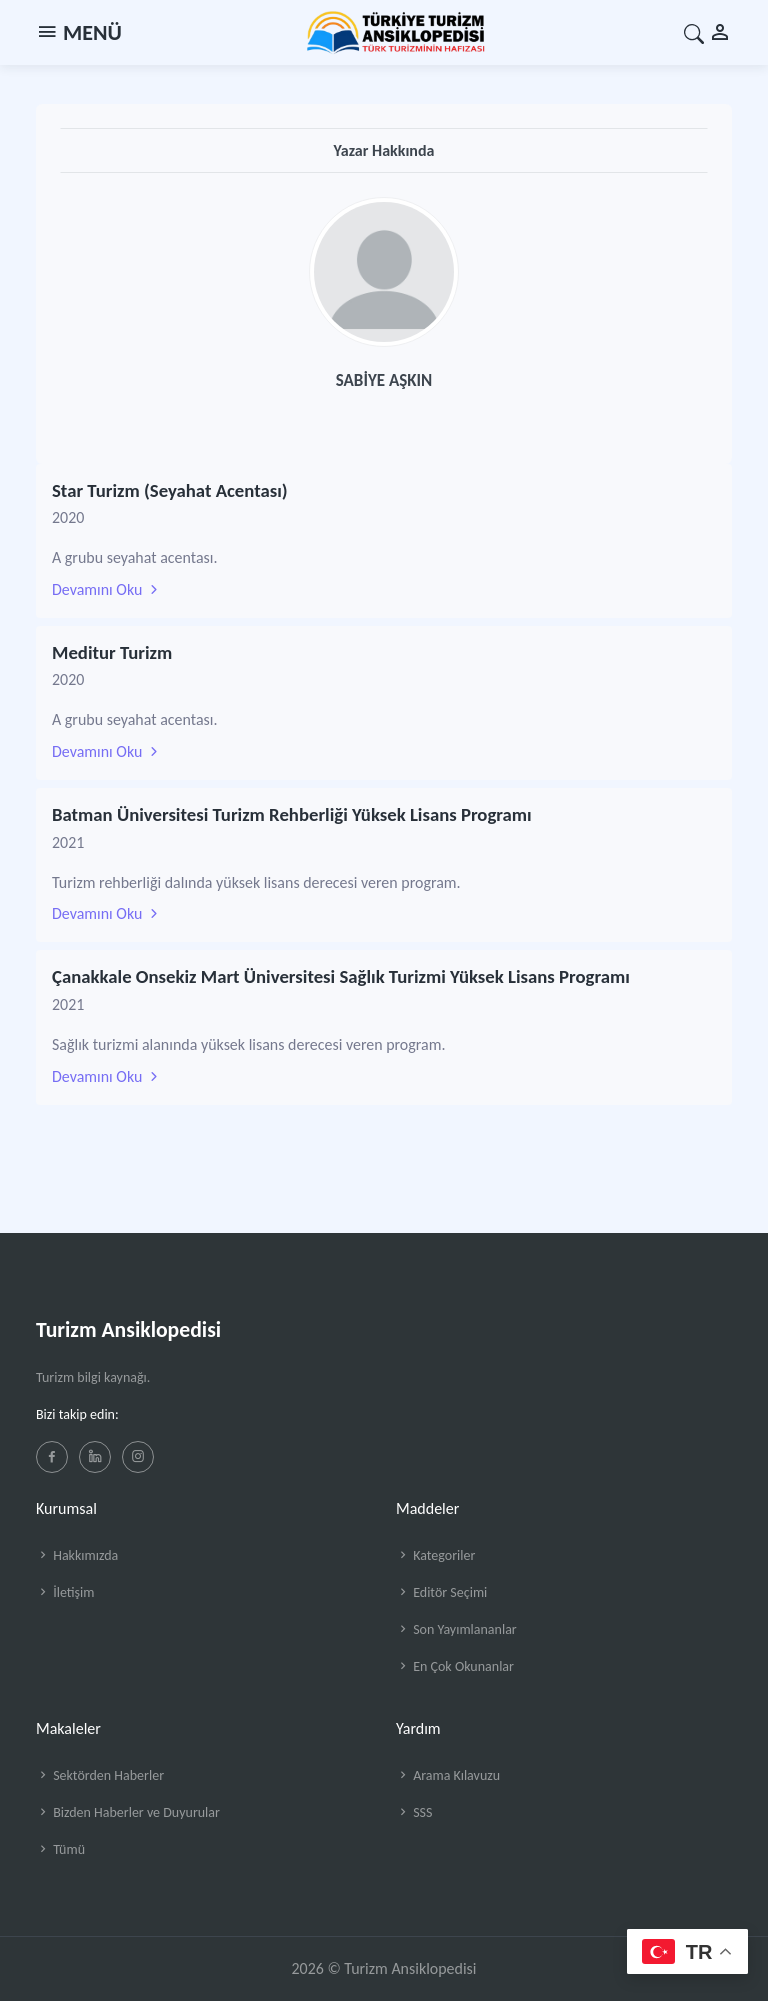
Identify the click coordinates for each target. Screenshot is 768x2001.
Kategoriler (435, 1555)
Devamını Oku (107, 589)
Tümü (60, 1849)
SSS (414, 1812)
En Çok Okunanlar (455, 1666)
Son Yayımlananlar (456, 1629)
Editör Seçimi (441, 1592)
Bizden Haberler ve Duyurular (128, 1812)
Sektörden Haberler (100, 1775)
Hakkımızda (77, 1555)
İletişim (65, 1592)
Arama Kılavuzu (448, 1775)
